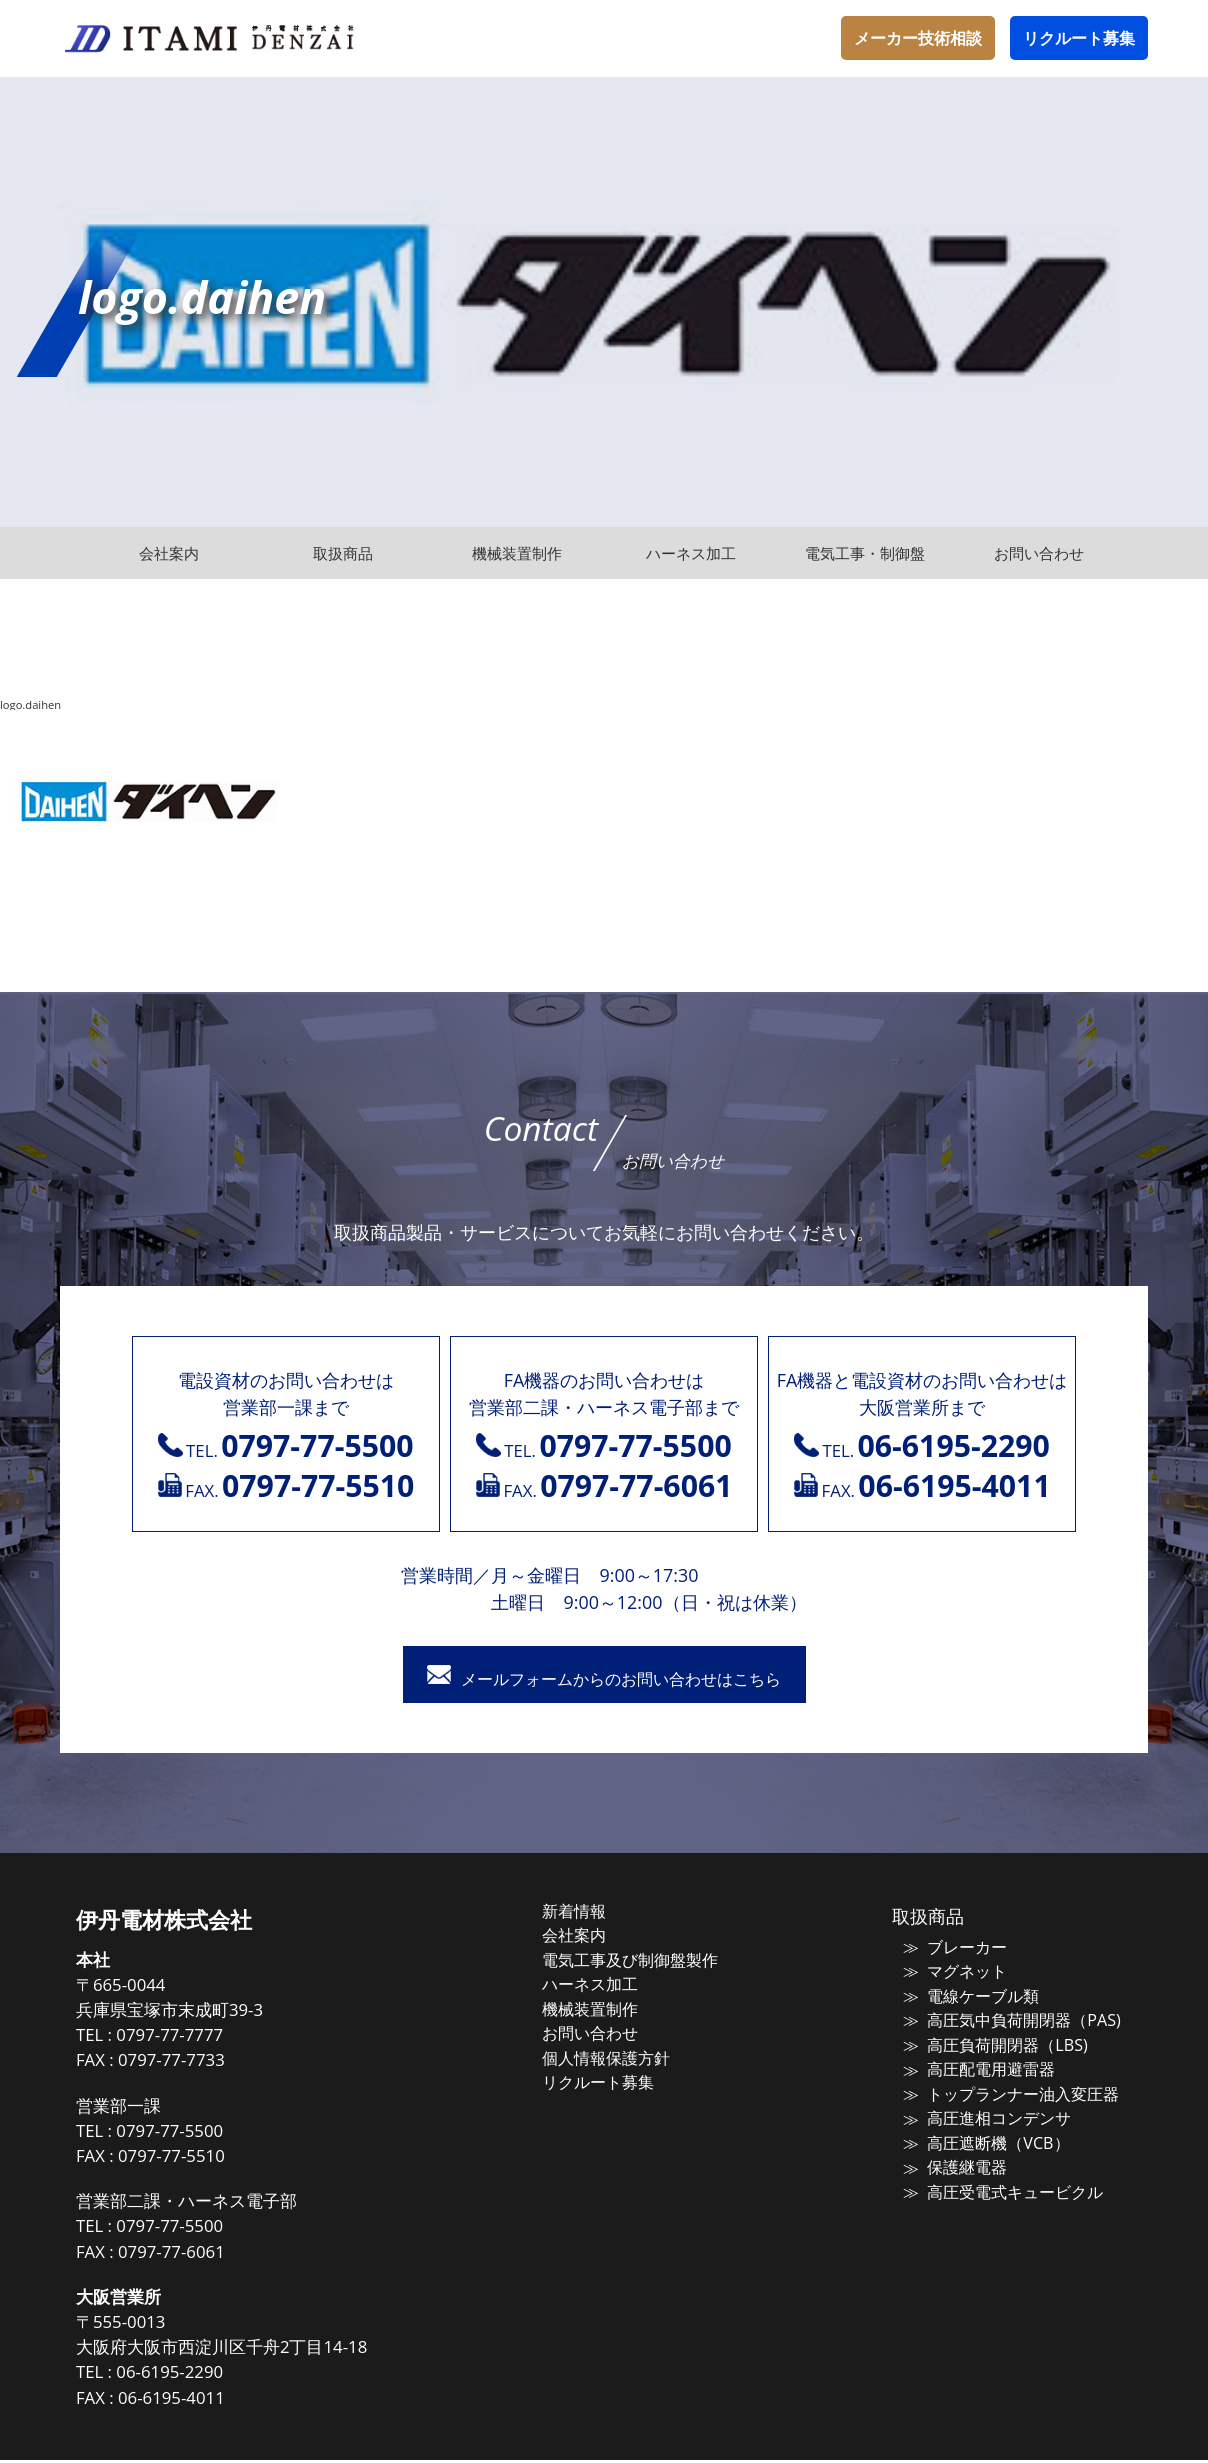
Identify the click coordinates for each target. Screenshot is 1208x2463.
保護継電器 (953, 2161)
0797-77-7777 (205, 2038)
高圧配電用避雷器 (976, 2067)
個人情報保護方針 (626, 2055)
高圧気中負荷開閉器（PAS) (1006, 2020)
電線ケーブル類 (968, 1997)
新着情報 (596, 1914)
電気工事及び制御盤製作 (648, 1961)
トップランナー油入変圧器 (1006, 2091)
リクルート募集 (1079, 38)
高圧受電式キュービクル (998, 2185)
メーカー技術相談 (918, 38)
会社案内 (596, 1937)
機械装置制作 (611, 2008)
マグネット (953, 1973)
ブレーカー (953, 1950)
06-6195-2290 (205, 2375)
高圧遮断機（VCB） (982, 2138)
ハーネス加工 (611, 1984)
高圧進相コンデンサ (983, 2114)
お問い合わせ (611, 2031)
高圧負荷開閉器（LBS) (990, 2044)
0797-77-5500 (205, 2133)
